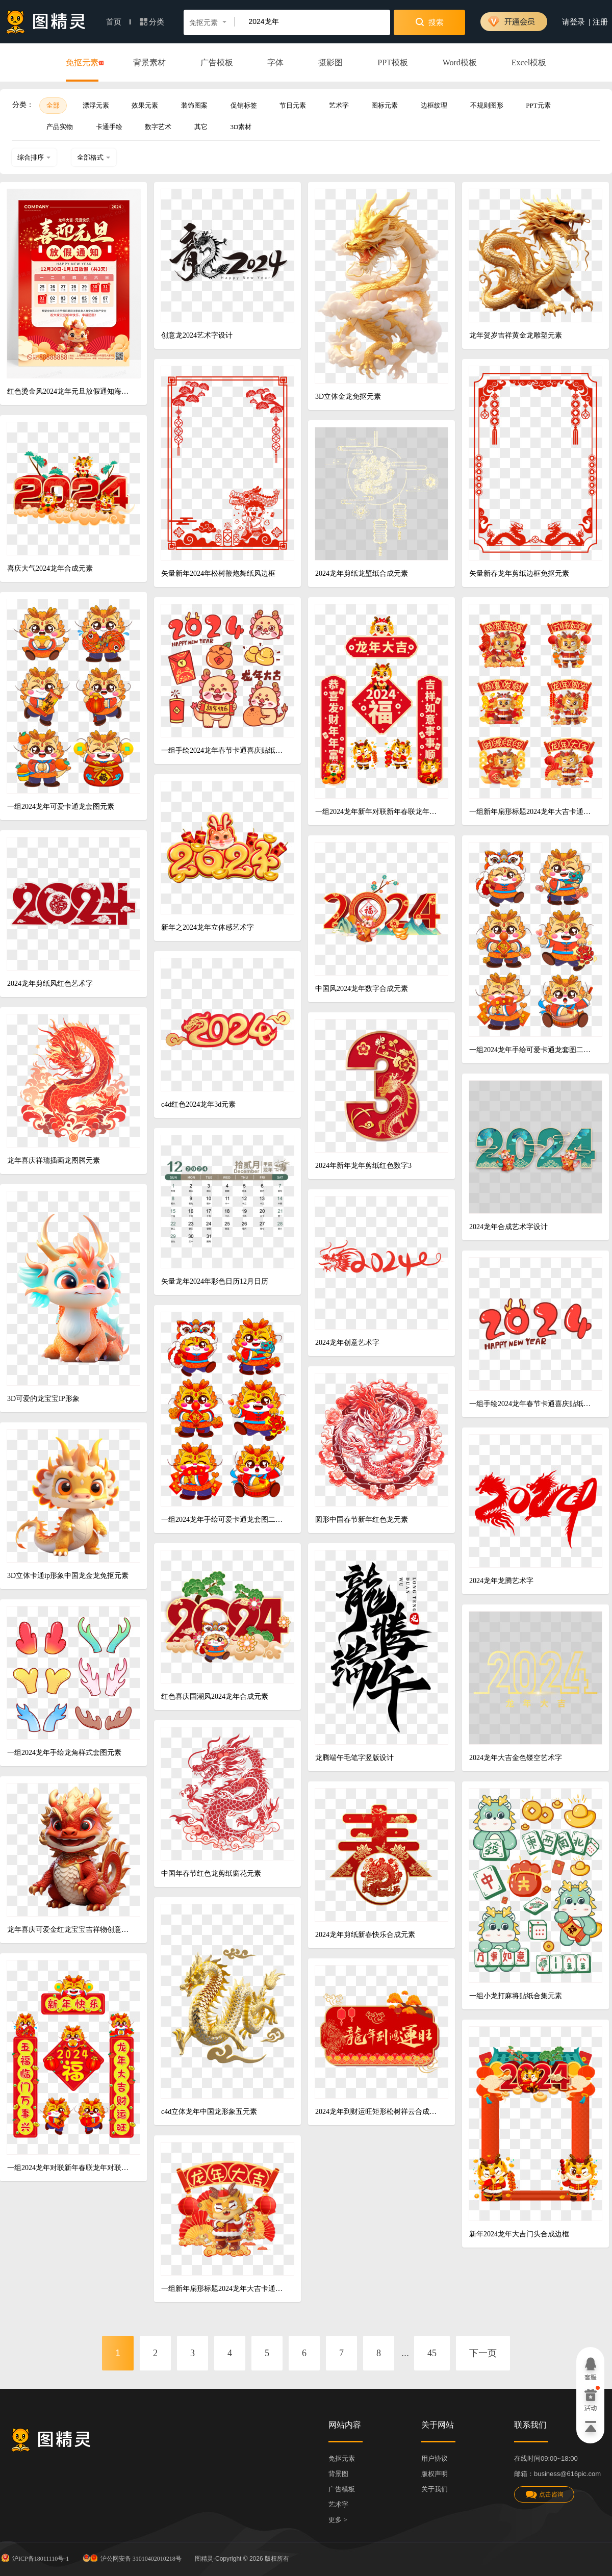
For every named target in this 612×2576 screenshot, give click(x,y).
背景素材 (149, 62)
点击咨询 (544, 2494)
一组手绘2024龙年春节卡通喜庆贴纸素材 (223, 750)
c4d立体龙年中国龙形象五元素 (209, 2111)
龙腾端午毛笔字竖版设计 (354, 1758)
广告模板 (216, 62)
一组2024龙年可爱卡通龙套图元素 (60, 806)
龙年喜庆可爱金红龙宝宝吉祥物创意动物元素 (69, 1929)
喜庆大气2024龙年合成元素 (50, 568)
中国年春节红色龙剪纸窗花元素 (211, 1873)
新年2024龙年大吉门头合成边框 (519, 2234)
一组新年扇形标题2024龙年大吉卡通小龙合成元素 (531, 811)
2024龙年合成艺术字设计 (508, 1227)
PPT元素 (538, 105)
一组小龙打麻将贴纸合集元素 (515, 1996)
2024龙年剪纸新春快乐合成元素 (365, 1935)
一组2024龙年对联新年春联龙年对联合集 (69, 2168)
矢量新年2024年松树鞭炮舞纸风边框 (218, 573)
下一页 (483, 2353)
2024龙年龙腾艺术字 (501, 1581)
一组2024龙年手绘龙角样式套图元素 (64, 1752)
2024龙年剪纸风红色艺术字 (50, 983)
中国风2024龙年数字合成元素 (361, 988)
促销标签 (244, 105)
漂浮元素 (96, 105)
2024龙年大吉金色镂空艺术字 (515, 1758)
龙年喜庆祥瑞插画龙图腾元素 (53, 1160)
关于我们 (434, 2489)
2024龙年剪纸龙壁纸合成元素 (361, 573)
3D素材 (241, 127)
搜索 (429, 22)
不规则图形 (486, 105)
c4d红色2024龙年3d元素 (198, 1104)
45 (432, 2353)
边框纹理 (434, 105)
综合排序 (34, 157)
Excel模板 (529, 62)
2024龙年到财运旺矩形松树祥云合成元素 (377, 2111)
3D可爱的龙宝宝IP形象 (43, 1398)
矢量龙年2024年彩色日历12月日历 (214, 1281)
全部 (53, 105)
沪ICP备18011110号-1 (34, 2558)
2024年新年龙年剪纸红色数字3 (363, 1165)
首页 (118, 22)
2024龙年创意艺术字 (347, 1342)
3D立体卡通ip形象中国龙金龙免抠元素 (68, 1575)
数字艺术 (158, 127)
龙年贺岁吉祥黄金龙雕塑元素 (515, 335)
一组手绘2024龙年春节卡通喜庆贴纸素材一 (531, 1404)
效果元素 (145, 105)
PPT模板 (392, 62)
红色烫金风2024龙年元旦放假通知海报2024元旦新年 (69, 391)
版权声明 (434, 2474)
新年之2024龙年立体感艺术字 (207, 927)
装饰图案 (194, 105)
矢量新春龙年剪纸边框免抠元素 (519, 573)
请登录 (573, 22)
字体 (275, 62)
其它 (201, 127)
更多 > (337, 2519)
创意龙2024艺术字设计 (197, 335)
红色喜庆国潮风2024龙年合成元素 (214, 1696)
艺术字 (339, 105)
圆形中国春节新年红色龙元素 (361, 1519)
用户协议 (434, 2458)
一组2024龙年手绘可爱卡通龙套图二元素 (531, 1050)
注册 (600, 22)
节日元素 (292, 105)
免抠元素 (82, 63)
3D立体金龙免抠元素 (348, 396)
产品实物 (59, 127)
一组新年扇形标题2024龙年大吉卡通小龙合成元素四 (223, 2288)
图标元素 (384, 105)
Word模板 (460, 62)
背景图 (338, 2474)
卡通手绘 (109, 127)
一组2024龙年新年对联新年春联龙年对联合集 (377, 811)
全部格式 (94, 157)
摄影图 (330, 62)
